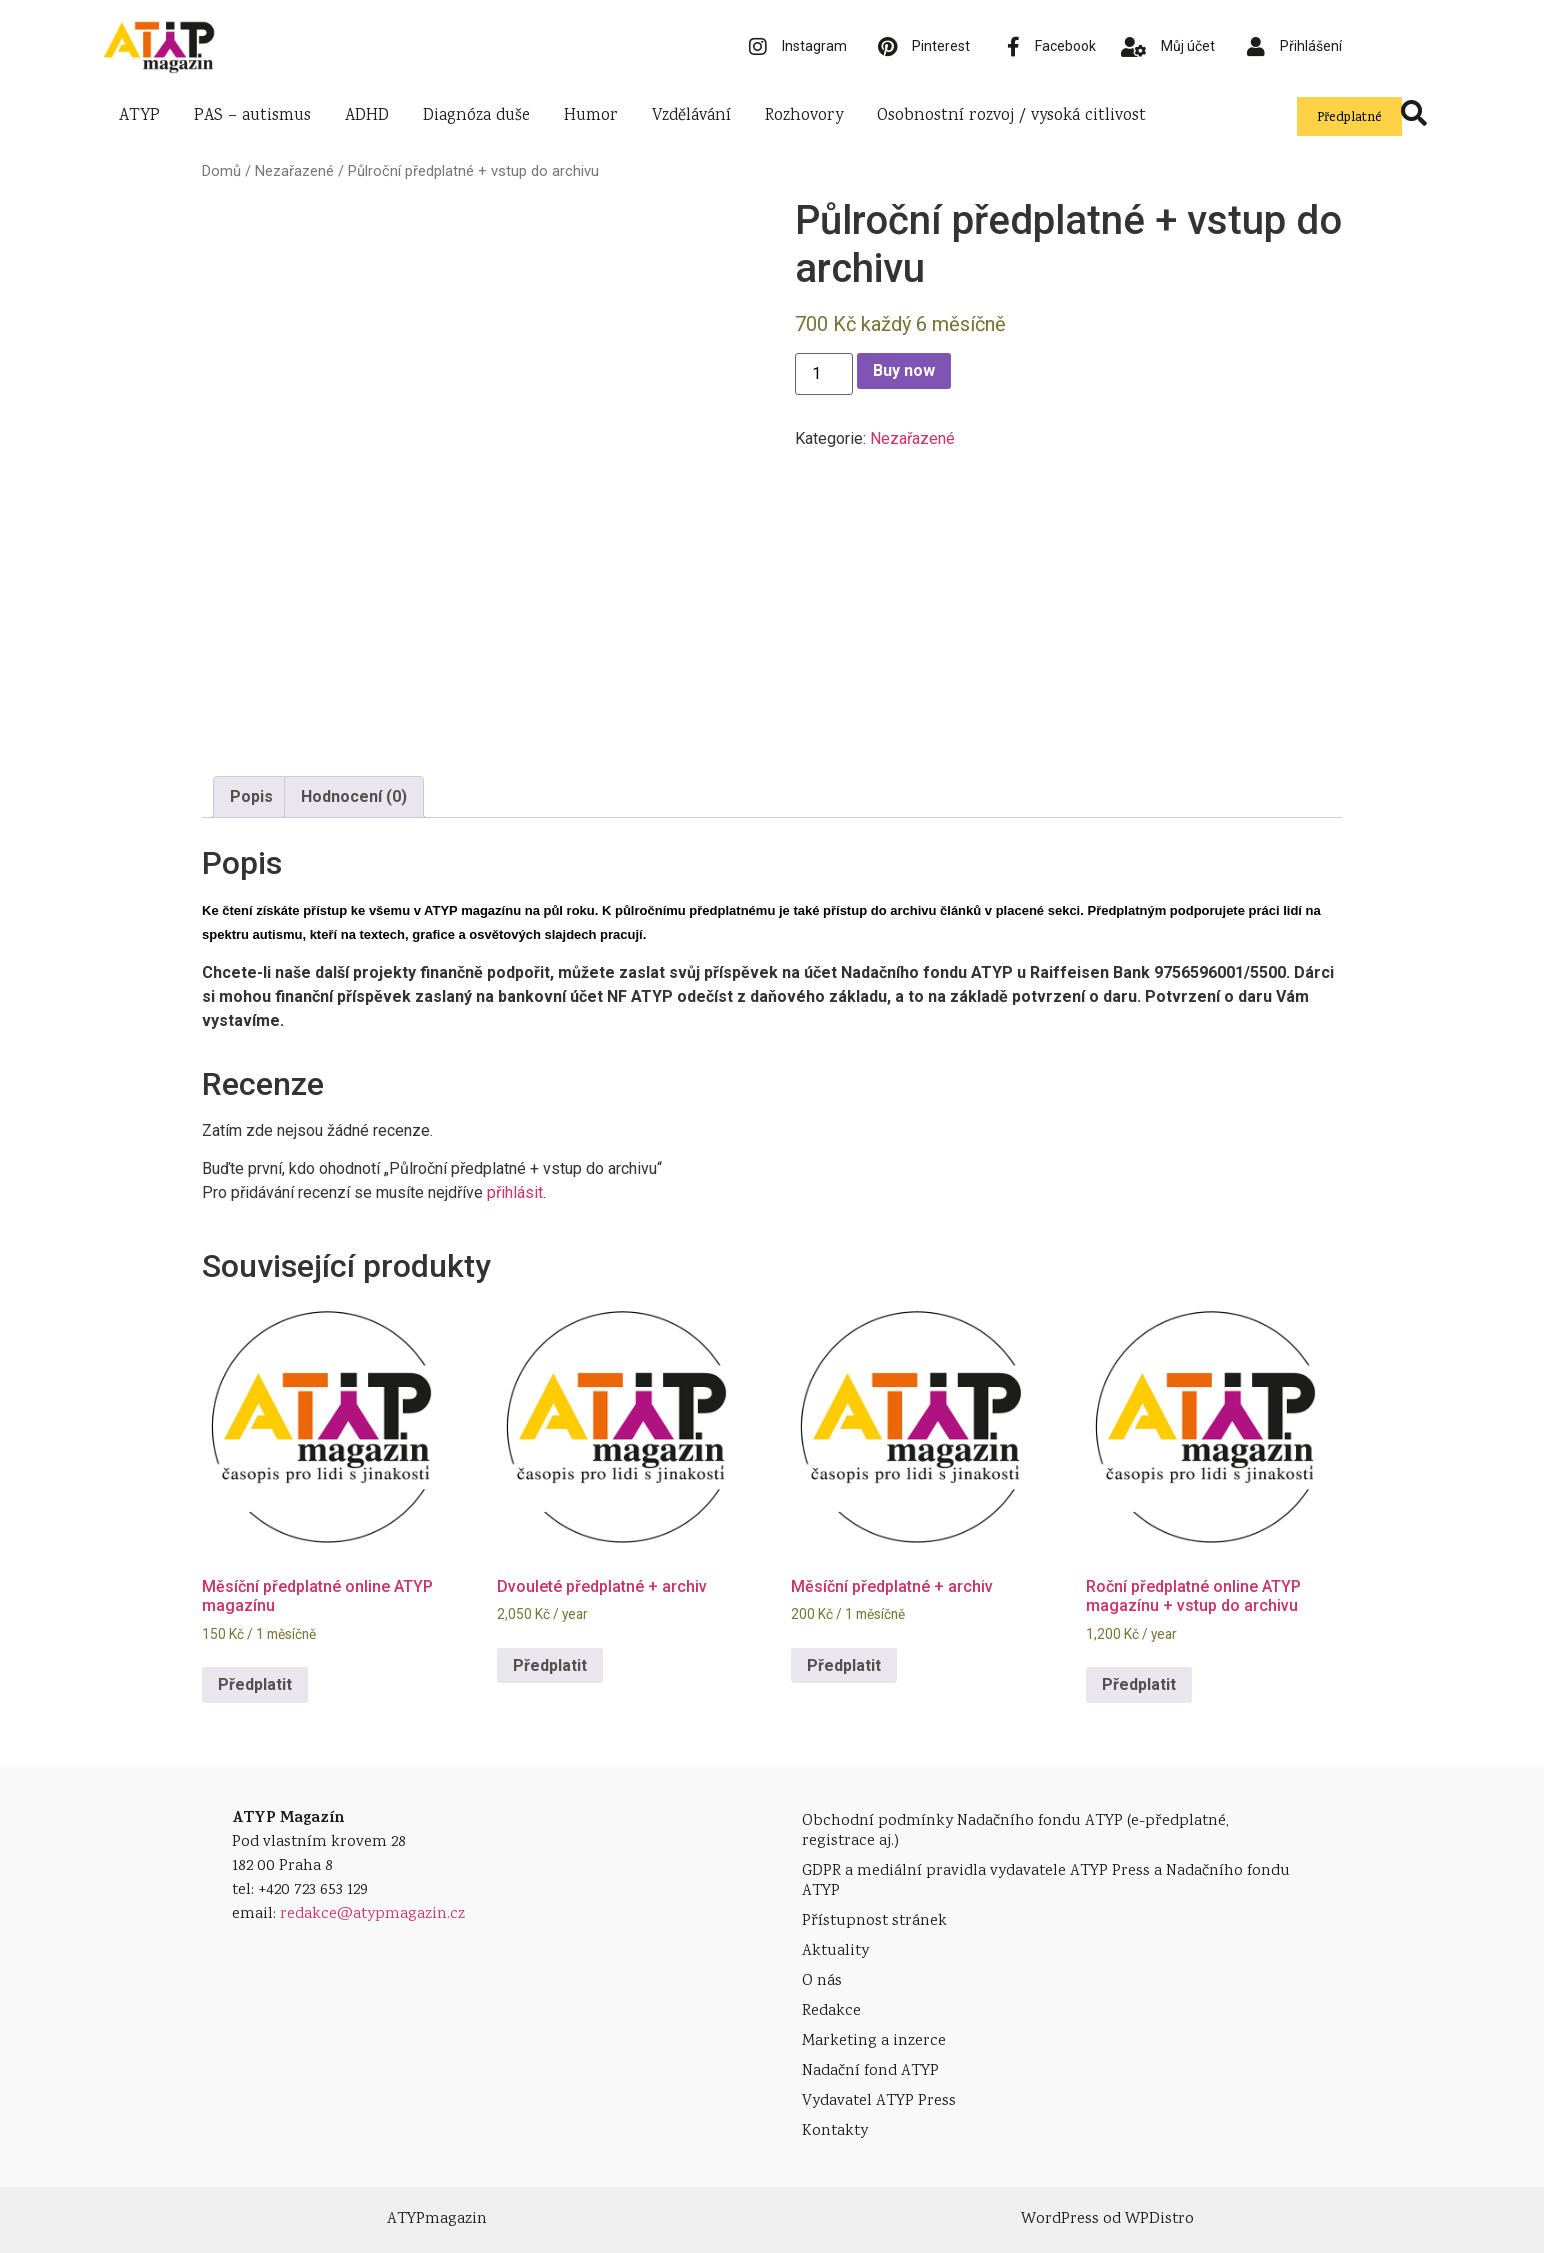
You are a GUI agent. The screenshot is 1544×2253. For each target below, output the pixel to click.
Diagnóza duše (476, 116)
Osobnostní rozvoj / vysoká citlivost (1011, 116)
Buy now (904, 370)
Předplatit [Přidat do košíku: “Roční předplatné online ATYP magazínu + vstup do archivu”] (1139, 1684)
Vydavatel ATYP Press (879, 2101)
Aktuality (835, 1951)
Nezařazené (294, 171)
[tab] (251, 797)
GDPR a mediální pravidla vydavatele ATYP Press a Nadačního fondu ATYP (1046, 1881)
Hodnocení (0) (354, 796)
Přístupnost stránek (874, 1921)
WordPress (1060, 2219)
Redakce (831, 2011)
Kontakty (835, 2131)
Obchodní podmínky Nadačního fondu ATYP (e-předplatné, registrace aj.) (1015, 1831)
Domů (221, 171)
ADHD (367, 116)
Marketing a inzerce (874, 2041)
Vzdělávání (691, 116)
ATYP (139, 116)
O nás (822, 1981)
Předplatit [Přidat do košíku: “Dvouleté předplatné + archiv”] (550, 1665)
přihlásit (515, 1192)
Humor (591, 116)
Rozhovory (804, 116)
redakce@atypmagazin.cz (372, 1914)
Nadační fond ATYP (870, 2071)
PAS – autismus (252, 116)
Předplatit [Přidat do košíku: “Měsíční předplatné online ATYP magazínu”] (255, 1684)
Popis (251, 796)
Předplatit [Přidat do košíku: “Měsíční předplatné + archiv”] (844, 1665)
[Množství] (824, 374)
